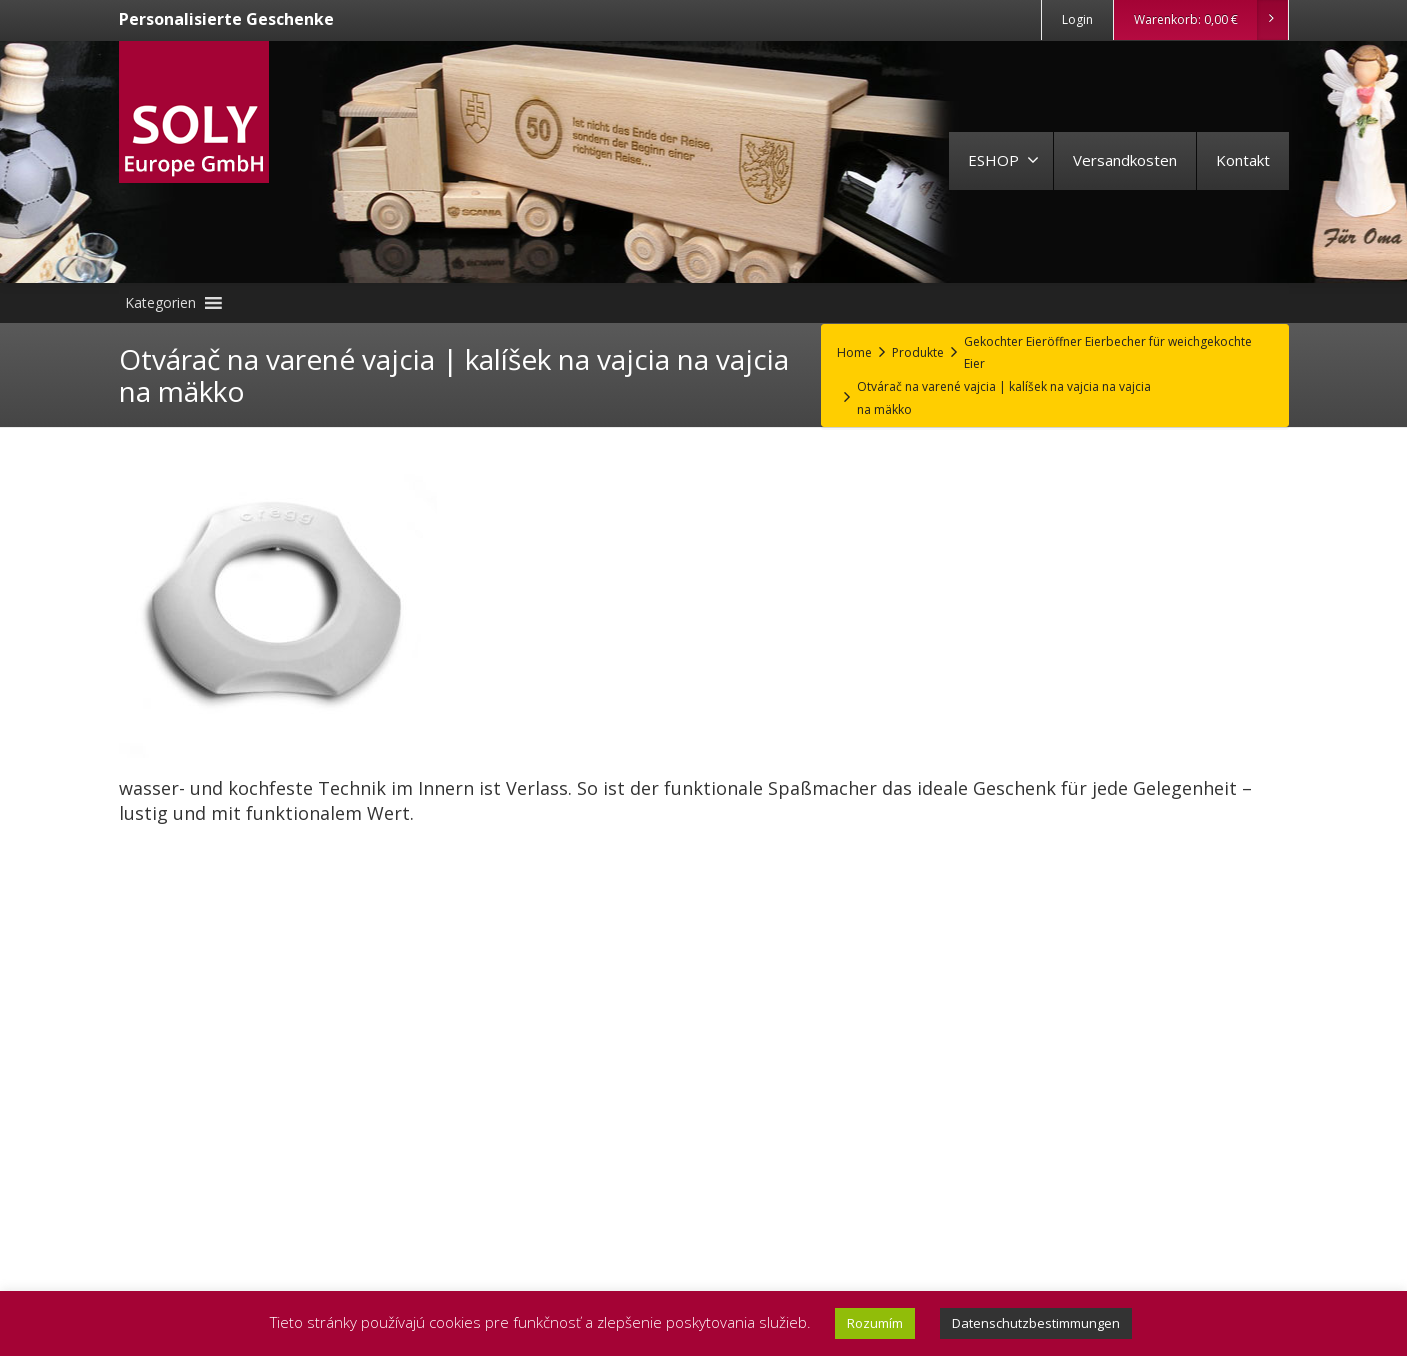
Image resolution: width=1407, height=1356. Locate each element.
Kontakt (1243, 160)
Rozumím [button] (875, 1323)
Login (1077, 19)
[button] (160, 303)
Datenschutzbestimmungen (1036, 1323)
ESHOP (1003, 160)
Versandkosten (1125, 160)
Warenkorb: (1210, 20)
